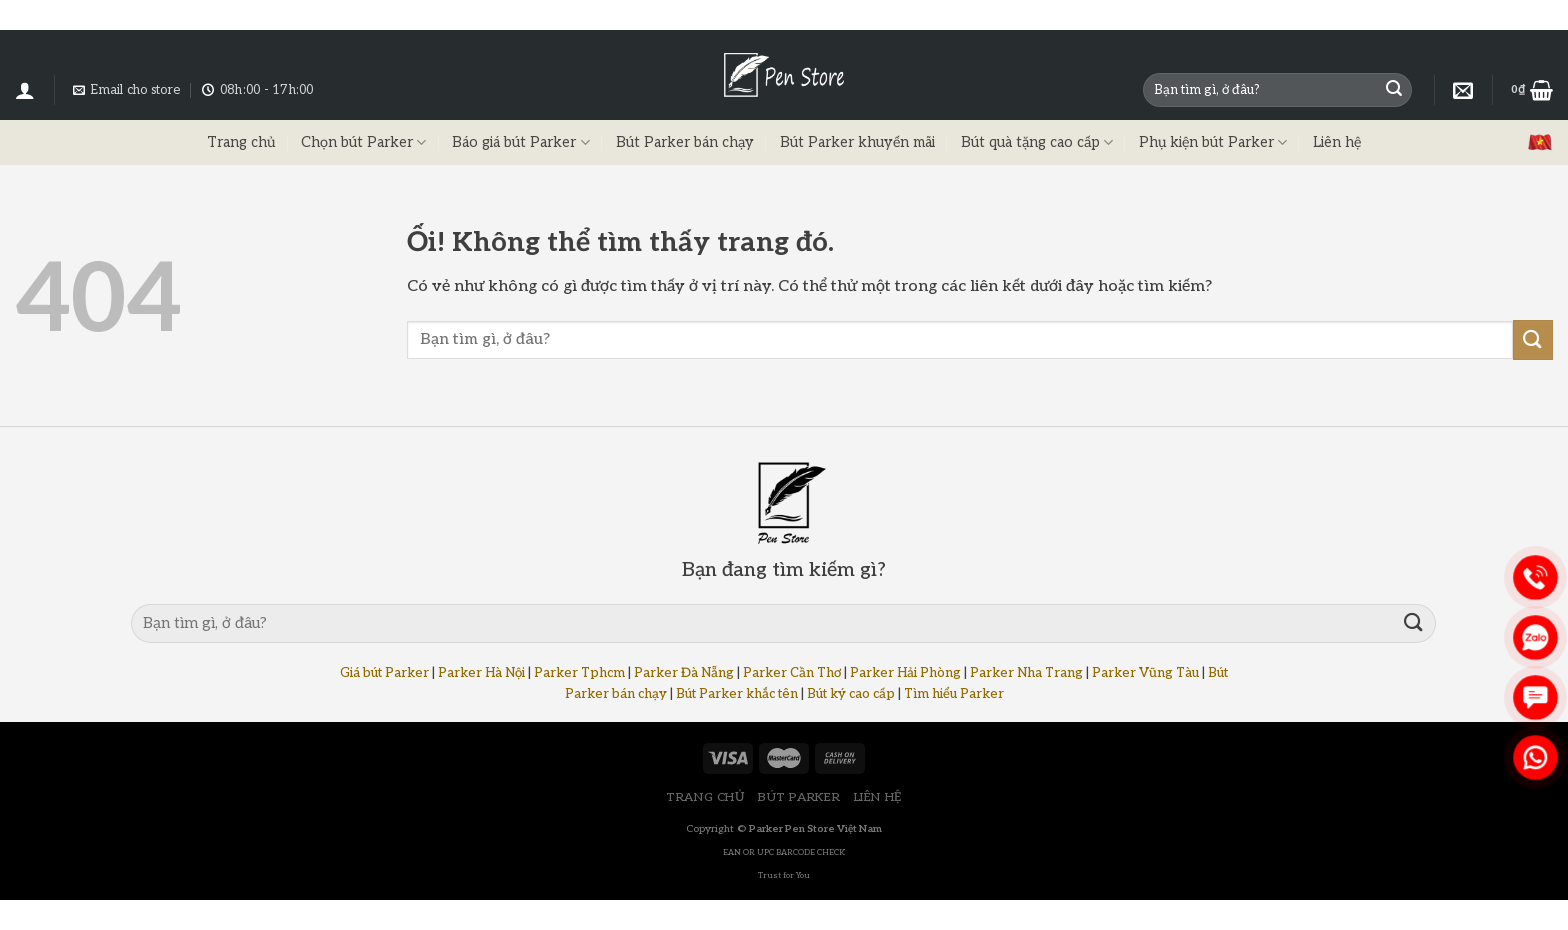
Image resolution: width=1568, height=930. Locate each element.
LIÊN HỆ (878, 797)
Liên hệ (1337, 142)
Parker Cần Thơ (792, 673)
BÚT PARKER (799, 797)
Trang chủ (241, 142)
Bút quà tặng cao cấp (1037, 142)
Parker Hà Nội (481, 673)
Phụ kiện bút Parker (1213, 142)
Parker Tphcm (579, 673)
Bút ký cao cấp (851, 694)
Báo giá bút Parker (520, 142)
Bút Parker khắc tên (737, 694)
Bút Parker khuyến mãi (857, 142)
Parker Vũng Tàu (1145, 673)
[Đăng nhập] (25, 90)
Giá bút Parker (384, 673)
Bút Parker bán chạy (685, 142)
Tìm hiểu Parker (954, 694)
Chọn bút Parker (363, 142)
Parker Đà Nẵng (684, 673)
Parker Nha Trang (1026, 673)
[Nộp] (1394, 90)
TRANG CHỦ (705, 797)
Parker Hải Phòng (905, 673)
